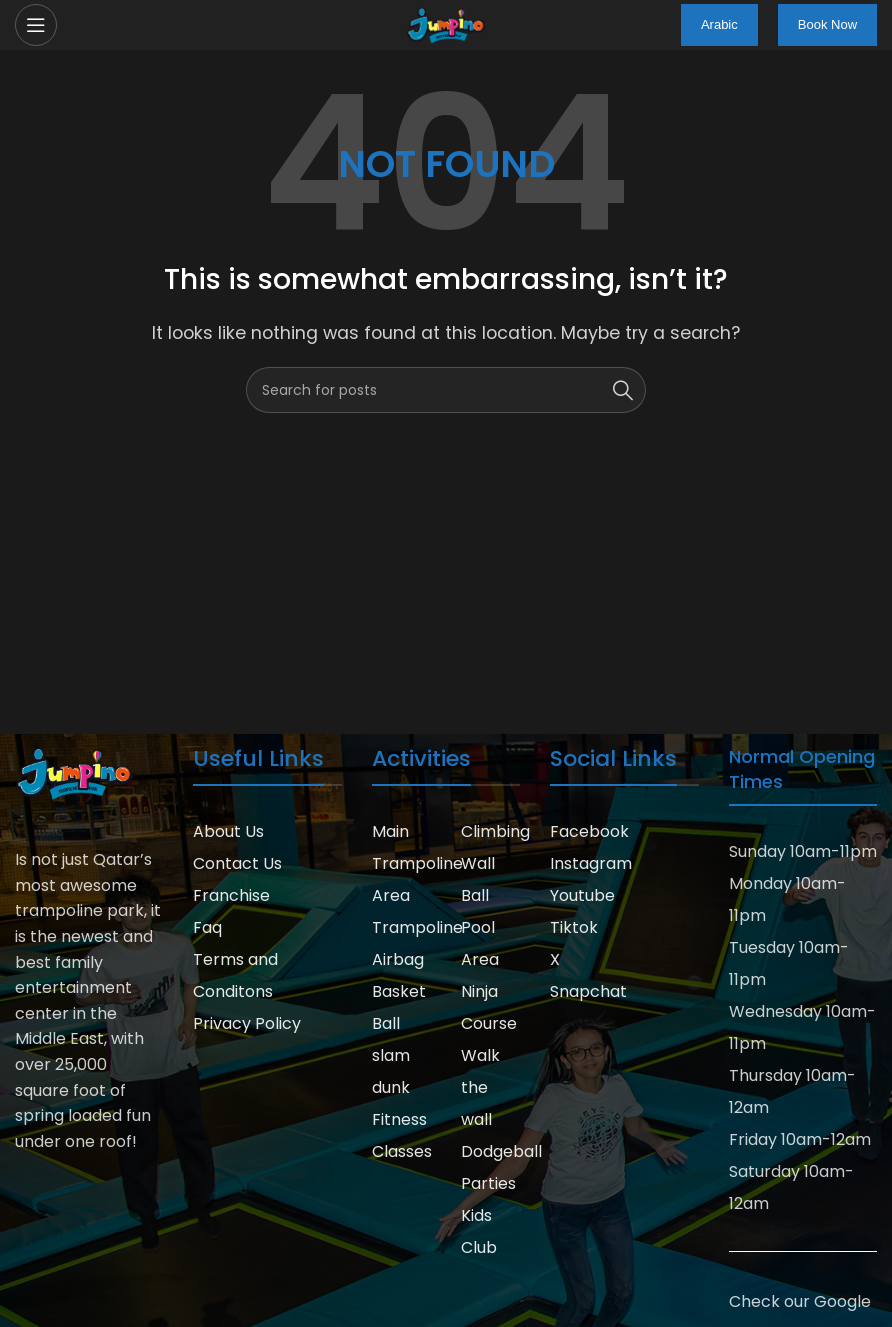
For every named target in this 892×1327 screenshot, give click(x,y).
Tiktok (574, 927)
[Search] (446, 390)
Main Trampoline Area (417, 863)
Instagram (591, 863)
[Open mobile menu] (36, 25)
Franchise (231, 895)
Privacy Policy (247, 1023)
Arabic (719, 24)
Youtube (582, 895)
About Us (228, 831)
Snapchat (588, 991)
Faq (207, 927)
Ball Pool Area (480, 927)
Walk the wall (480, 1087)
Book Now (827, 24)
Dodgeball (501, 1151)
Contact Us (237, 863)
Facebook (589, 831)
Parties (488, 1183)
